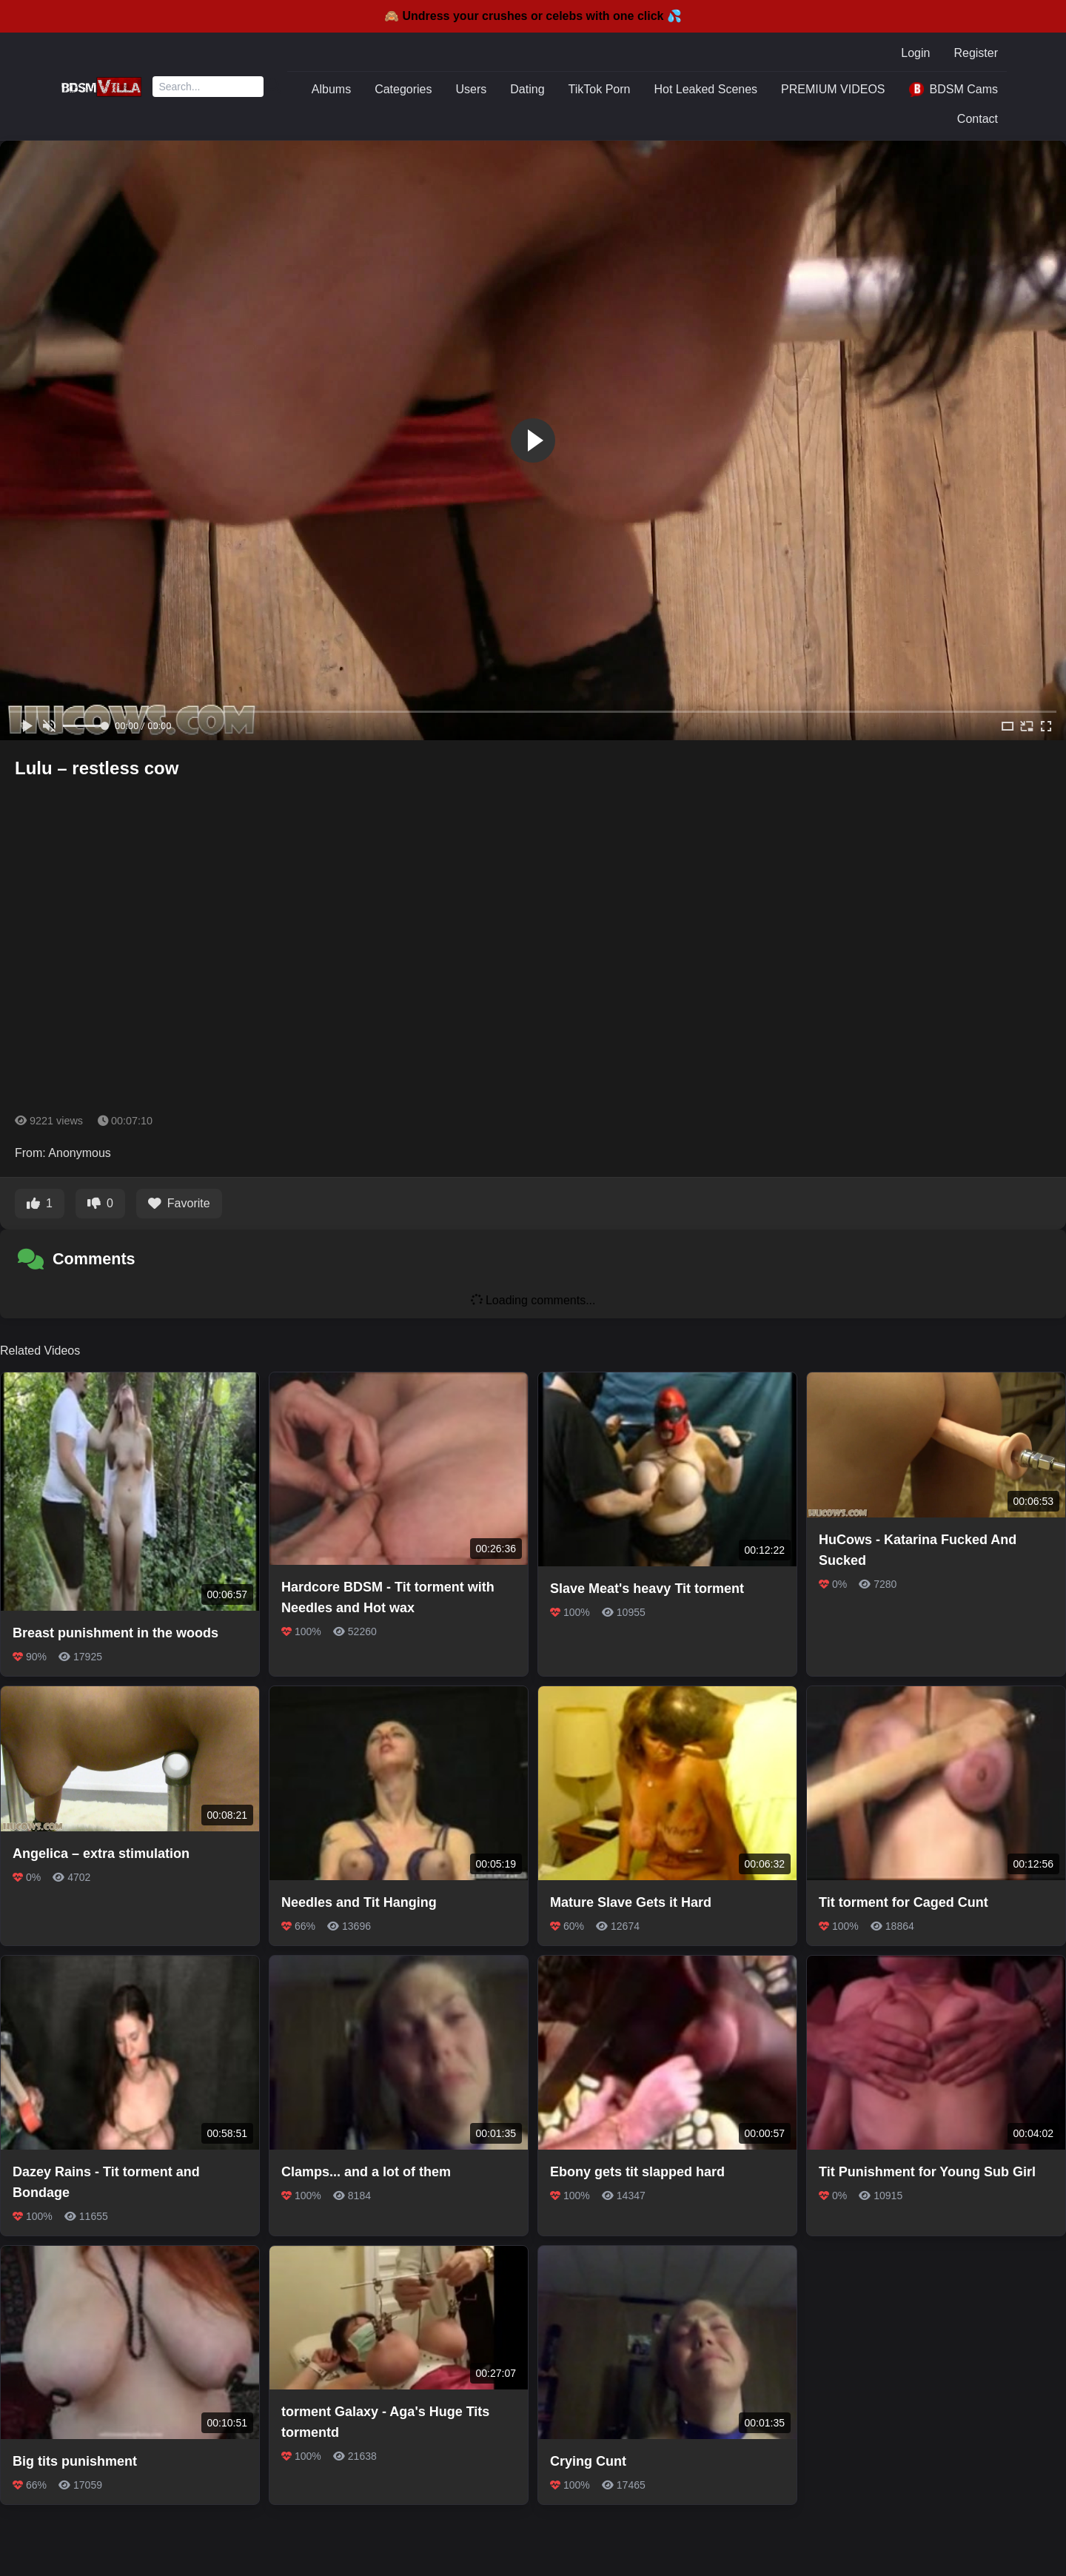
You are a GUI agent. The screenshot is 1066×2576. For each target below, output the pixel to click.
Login (915, 53)
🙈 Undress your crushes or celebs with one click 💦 (533, 16)
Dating (527, 89)
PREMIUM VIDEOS (833, 89)
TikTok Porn (600, 89)
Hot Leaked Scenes (705, 89)
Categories (403, 89)
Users (471, 89)
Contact (977, 119)
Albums (331, 89)
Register (975, 53)
